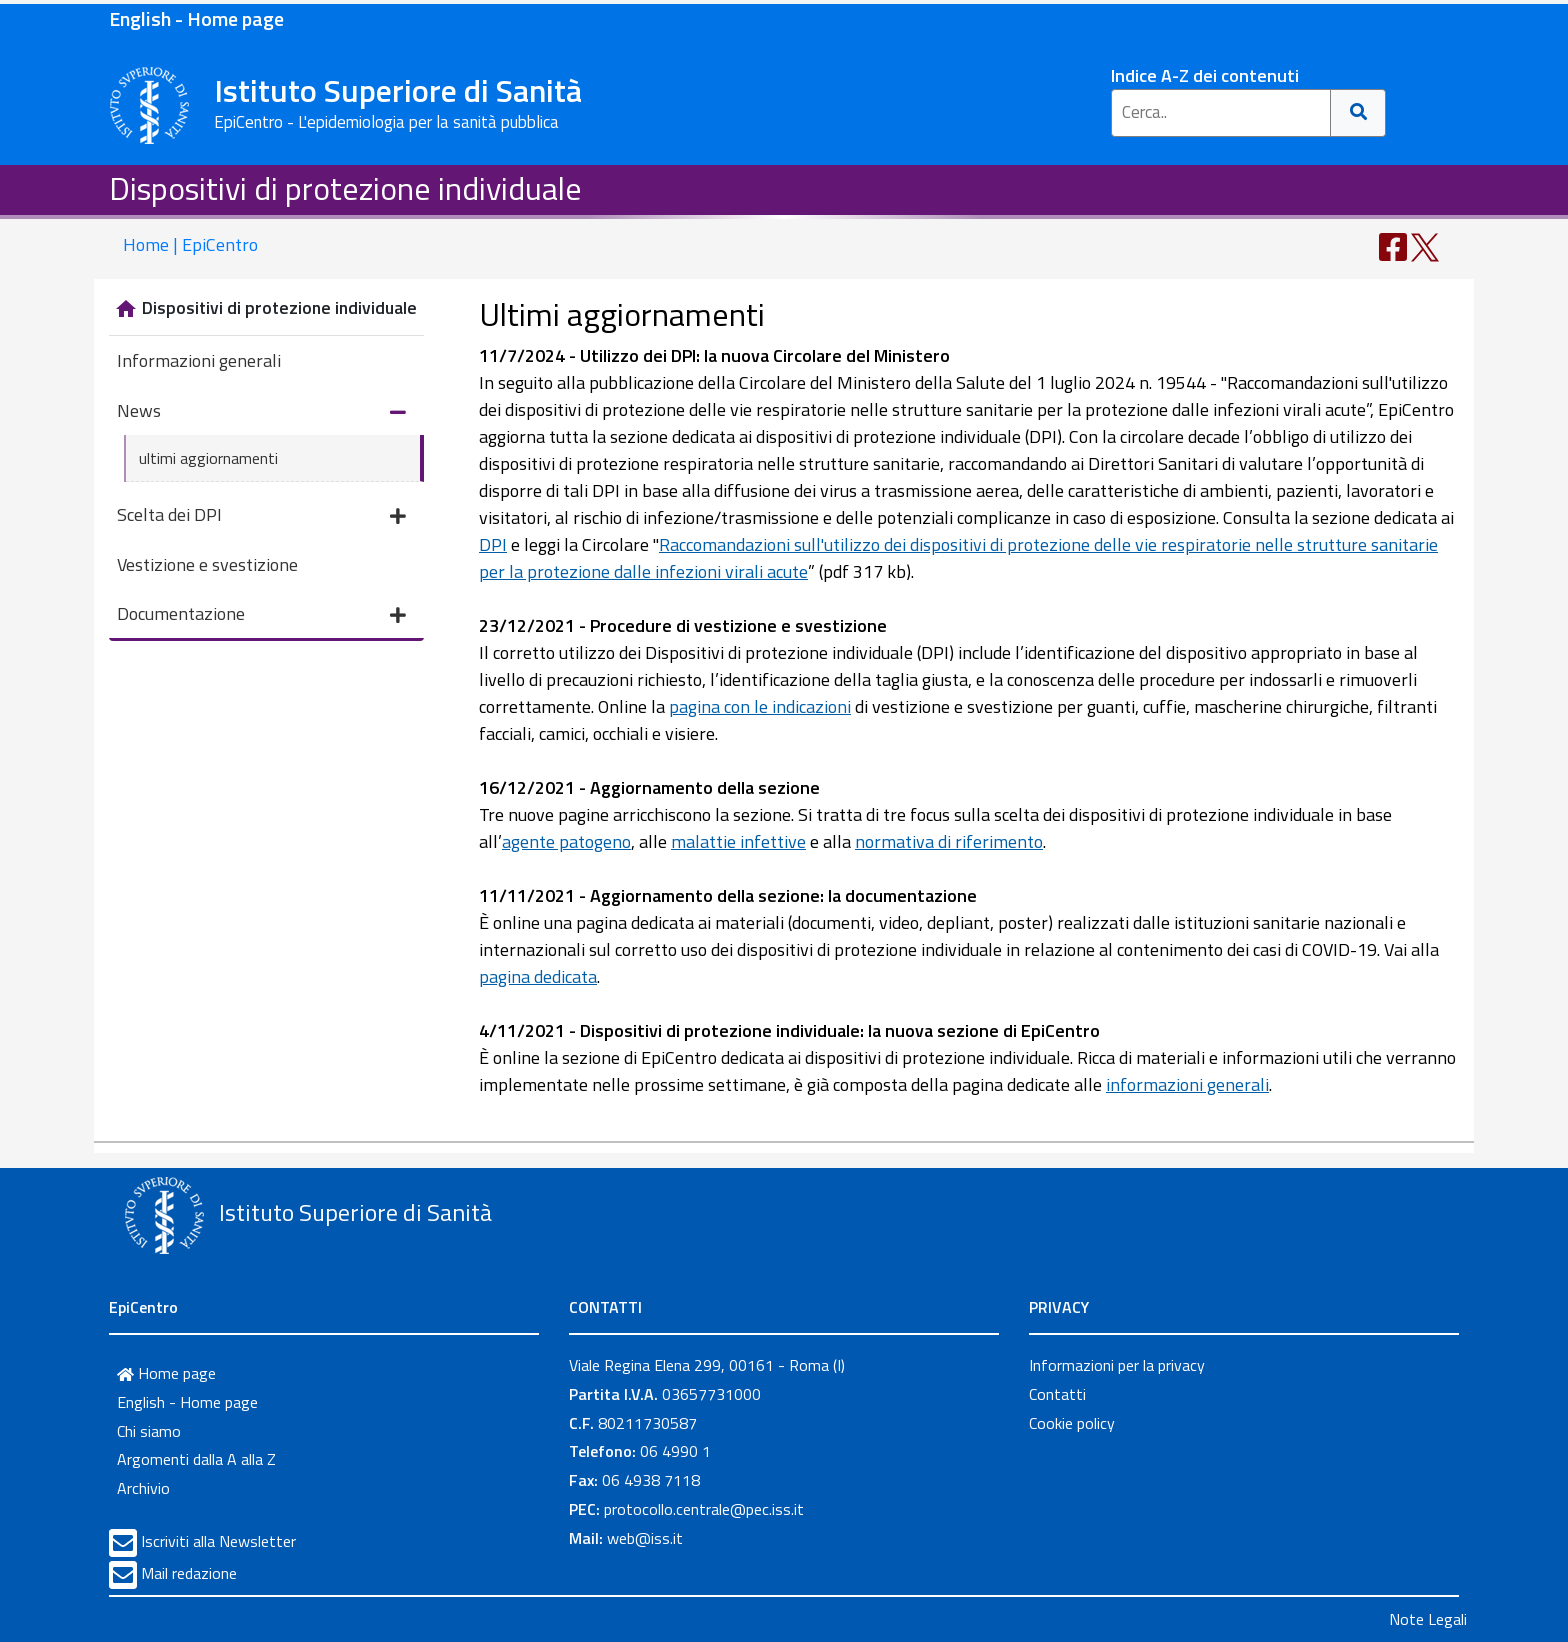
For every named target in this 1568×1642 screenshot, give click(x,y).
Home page (166, 1373)
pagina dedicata (538, 976)
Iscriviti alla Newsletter (218, 1541)
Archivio (143, 1488)
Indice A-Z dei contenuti (1205, 75)
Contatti (1057, 1394)
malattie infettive (738, 841)
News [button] (261, 412)
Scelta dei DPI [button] (261, 516)
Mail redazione (189, 1573)
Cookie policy (1072, 1423)
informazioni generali (1187, 1084)
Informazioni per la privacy (1117, 1365)
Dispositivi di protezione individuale (345, 188)
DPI (493, 544)
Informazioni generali (199, 360)
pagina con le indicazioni (760, 706)
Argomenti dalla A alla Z (196, 1459)
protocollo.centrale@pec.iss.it (704, 1509)
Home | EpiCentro (190, 244)
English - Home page (196, 18)
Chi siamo (149, 1431)
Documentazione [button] (261, 615)
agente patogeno (566, 841)
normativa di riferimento (949, 841)
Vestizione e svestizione (207, 564)
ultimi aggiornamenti (208, 458)
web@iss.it (645, 1538)
